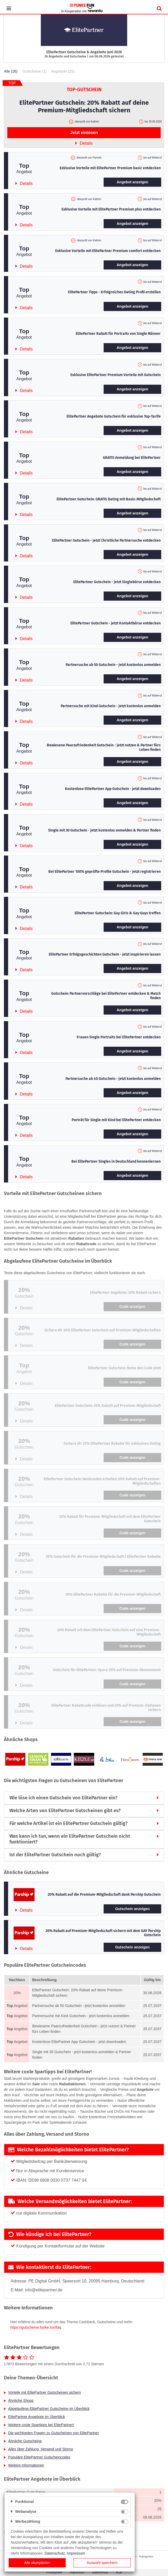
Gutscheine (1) (35, 71)
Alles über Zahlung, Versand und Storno (40, 2449)
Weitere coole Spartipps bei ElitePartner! (41, 2425)
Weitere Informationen (26, 2465)
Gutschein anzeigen (132, 1909)
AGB (119, 2572)
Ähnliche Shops (20, 2400)
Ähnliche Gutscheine (25, 2441)
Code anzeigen (132, 1306)
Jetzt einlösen (84, 132)
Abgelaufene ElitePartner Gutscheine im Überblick (48, 2409)
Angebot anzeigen (132, 182)
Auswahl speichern (102, 2563)
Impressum (77, 2572)
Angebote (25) (63, 71)
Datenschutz (100, 2572)
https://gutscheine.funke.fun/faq (35, 2327)
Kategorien (146, 2556)
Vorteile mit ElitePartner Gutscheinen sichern (44, 2392)
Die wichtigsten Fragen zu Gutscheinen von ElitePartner (53, 2433)
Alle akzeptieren (37, 2563)
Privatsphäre (54, 2572)
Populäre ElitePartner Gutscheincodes (39, 2457)
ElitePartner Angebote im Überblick (36, 2417)
